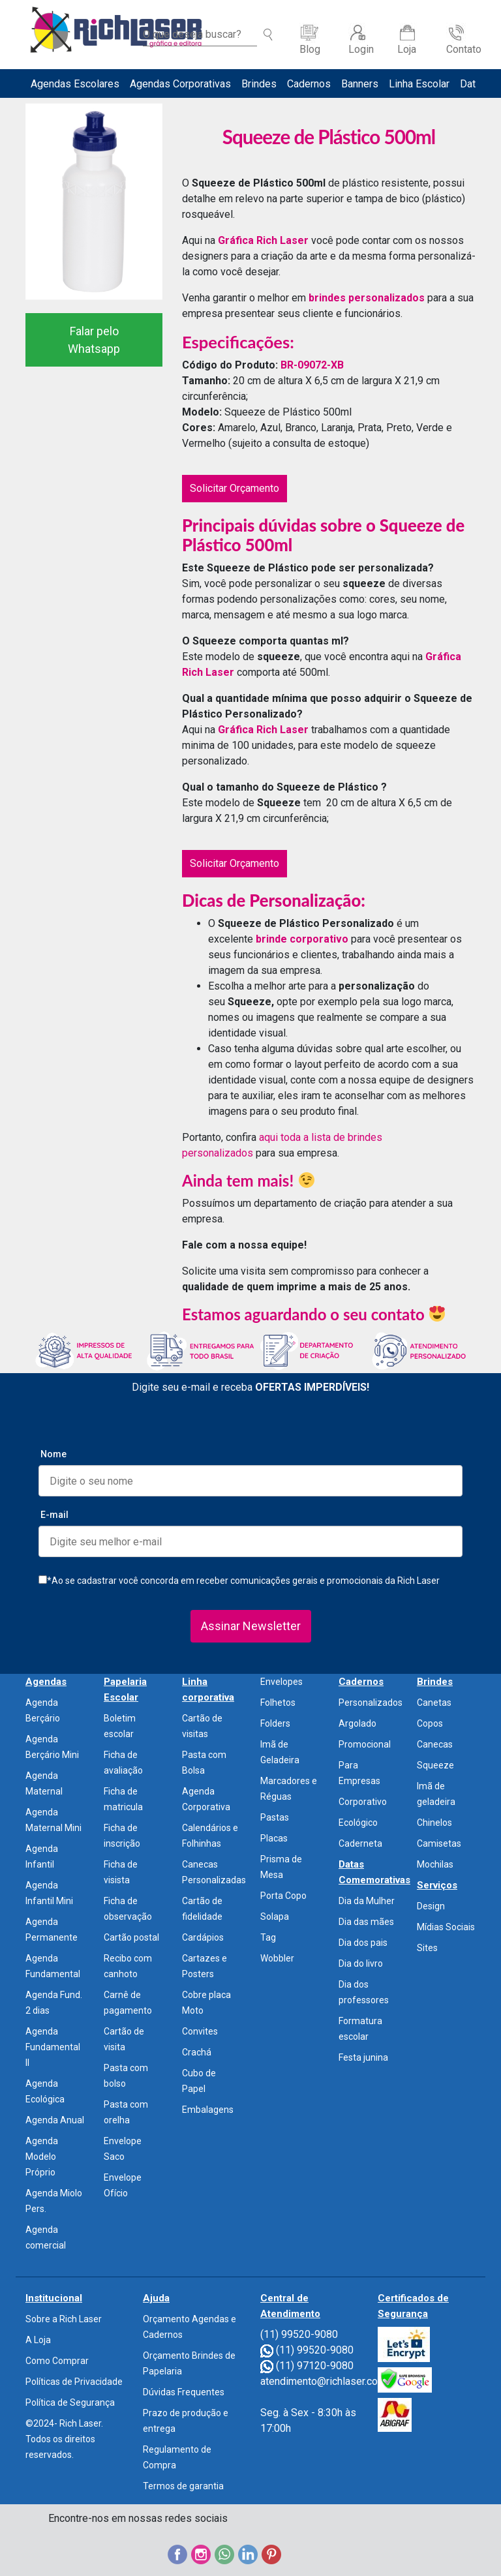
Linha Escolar (419, 84)
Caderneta (360, 1843)
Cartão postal (131, 1937)
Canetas (434, 1702)
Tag (268, 1937)
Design (431, 1906)
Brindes (259, 84)
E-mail (54, 1514)
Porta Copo (283, 1895)
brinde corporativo (300, 939)
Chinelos (434, 1822)
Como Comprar (57, 2361)
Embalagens (208, 2109)
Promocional (365, 1744)
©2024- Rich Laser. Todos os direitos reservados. (64, 2439)
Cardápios (203, 1937)
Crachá (196, 2052)
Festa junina (363, 2057)
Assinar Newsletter (251, 1626)
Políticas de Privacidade (74, 2381)
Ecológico (358, 1822)
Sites (427, 1948)
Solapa (274, 1916)
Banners (359, 84)
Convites (200, 2031)
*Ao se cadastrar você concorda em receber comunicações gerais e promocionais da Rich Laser (239, 1580)
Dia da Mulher (367, 1901)
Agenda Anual (54, 2120)
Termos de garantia (183, 2486)
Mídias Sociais (446, 1927)
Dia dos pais (363, 1942)
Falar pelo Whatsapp (94, 340)
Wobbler (277, 1958)
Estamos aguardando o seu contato (313, 1314)
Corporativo (363, 1801)
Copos (430, 1723)
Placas (274, 1838)
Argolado (357, 1723)
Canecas (435, 1744)
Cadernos (309, 84)
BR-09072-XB (312, 365)
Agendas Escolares (75, 84)
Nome (53, 1454)
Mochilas (435, 1864)
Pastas (274, 1817)
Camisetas (439, 1843)
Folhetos (278, 1702)
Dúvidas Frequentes (183, 2392)
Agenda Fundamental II (52, 2047)
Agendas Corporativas (180, 84)
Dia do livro (361, 1963)
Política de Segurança (70, 2402)
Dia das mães (366, 1922)
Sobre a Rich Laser (63, 2319)
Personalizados (370, 1702)
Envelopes (281, 1681)
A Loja (38, 2340)
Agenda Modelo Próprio (41, 2156)
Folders (275, 1723)
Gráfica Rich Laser (263, 240)
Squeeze (435, 1765)
